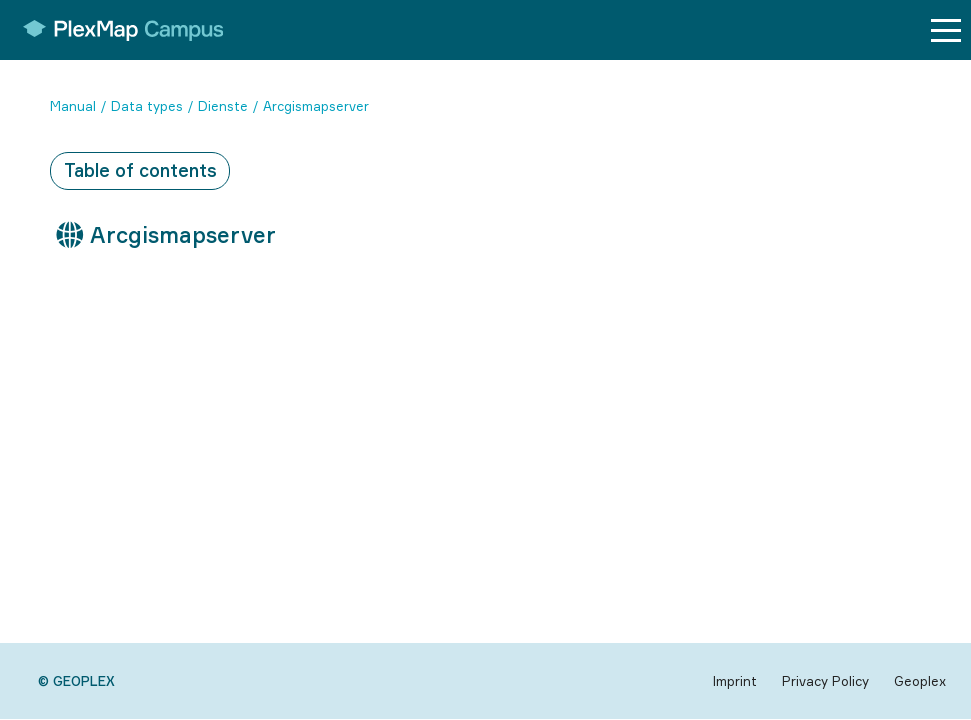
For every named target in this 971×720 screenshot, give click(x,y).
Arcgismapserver (316, 106)
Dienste (223, 106)
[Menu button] (946, 30)
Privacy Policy (825, 681)
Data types (147, 106)
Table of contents (140, 170)
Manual (73, 106)
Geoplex (920, 681)
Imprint (735, 681)
